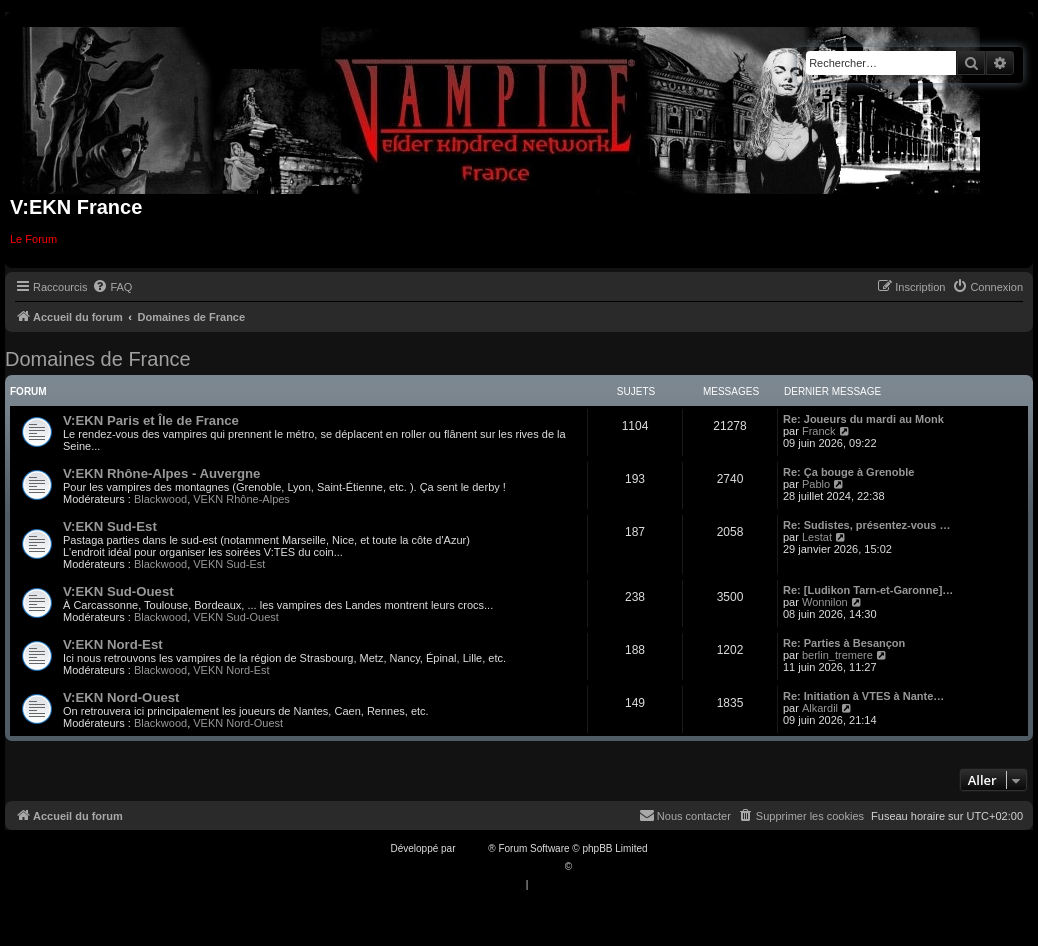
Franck (819, 431)
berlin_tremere (837, 655)
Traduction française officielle (497, 866)
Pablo (816, 484)
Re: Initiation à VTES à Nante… (863, 696)
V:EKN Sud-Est (110, 526)
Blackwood (160, 499)
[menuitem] (112, 287)
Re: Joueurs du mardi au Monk (863, 419)
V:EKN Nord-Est (113, 644)
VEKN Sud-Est (229, 564)
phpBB (473, 848)
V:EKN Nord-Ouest (121, 697)
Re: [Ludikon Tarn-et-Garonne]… (868, 590)
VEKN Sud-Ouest (236, 617)
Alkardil (820, 708)
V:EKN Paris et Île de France (151, 420)
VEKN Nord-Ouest (238, 723)
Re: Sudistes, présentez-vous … (867, 525)
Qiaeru (590, 866)
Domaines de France (98, 359)
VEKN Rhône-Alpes (241, 499)
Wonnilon (825, 602)
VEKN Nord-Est (231, 670)
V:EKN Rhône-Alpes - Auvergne (161, 473)
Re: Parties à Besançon (844, 643)
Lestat (817, 537)
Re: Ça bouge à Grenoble (848, 472)
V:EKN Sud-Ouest (118, 591)
